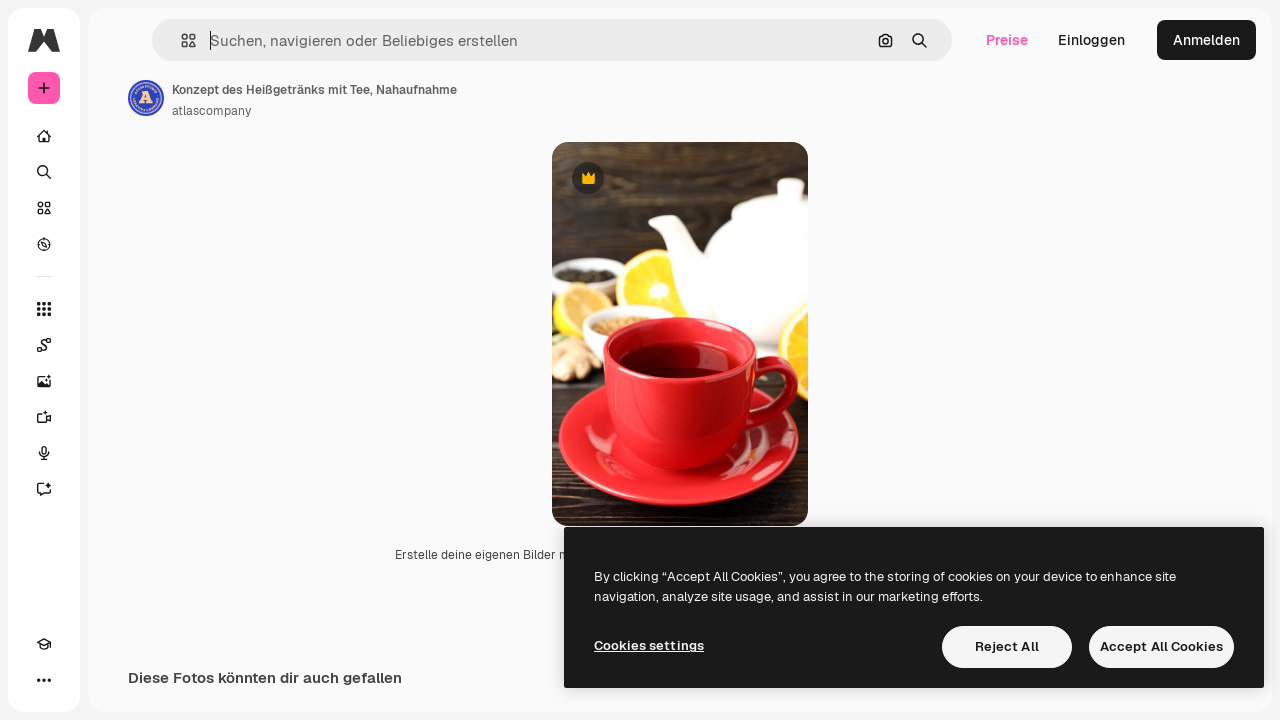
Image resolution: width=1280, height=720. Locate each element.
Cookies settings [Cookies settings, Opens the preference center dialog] (649, 645)
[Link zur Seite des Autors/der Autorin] (298, 98)
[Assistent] (120, 489)
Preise (1007, 40)
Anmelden (1206, 40)
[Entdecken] (120, 244)
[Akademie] (44, 680)
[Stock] (120, 208)
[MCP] (116, 680)
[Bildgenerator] (120, 381)
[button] (308, 40)
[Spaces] (120, 345)
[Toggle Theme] (80, 680)
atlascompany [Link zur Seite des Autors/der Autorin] (363, 111)
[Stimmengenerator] (120, 453)
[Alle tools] (120, 309)
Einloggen (1091, 40)
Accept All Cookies (1161, 646)
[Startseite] (120, 136)
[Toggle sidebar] (196, 40)
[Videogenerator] (120, 417)
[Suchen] (120, 172)
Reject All (1007, 646)
